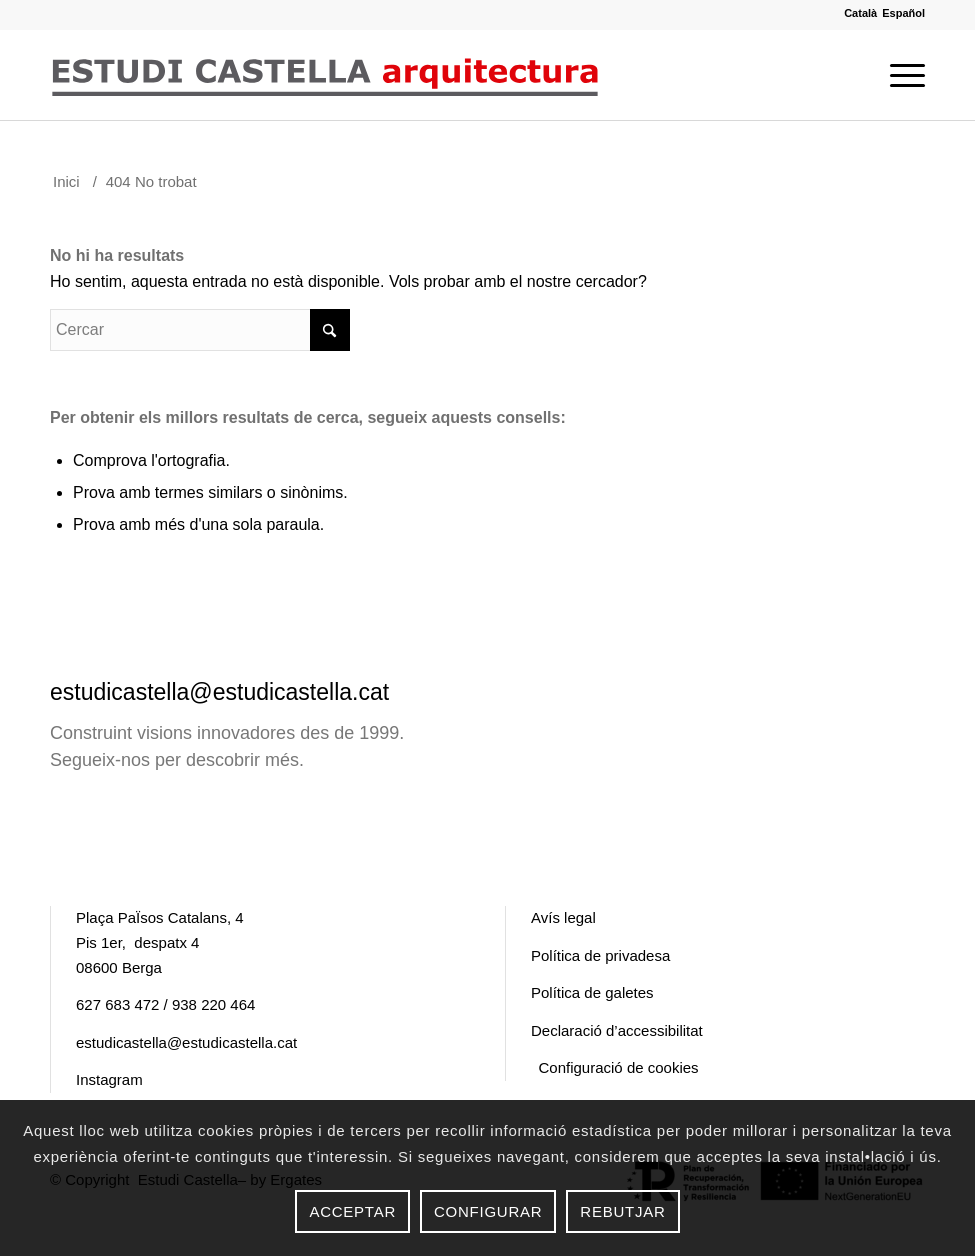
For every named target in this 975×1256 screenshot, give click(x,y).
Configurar (488, 1211)
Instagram (109, 1079)
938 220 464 (213, 1004)
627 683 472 (117, 1004)
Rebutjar (622, 1211)
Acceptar (352, 1211)
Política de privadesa (600, 955)
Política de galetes (592, 992)
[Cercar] (200, 330)
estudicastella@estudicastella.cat (219, 692)
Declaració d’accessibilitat (617, 1030)
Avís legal (563, 917)
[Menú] (902, 75)
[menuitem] (902, 75)
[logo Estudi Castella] (325, 75)
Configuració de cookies (619, 1067)
